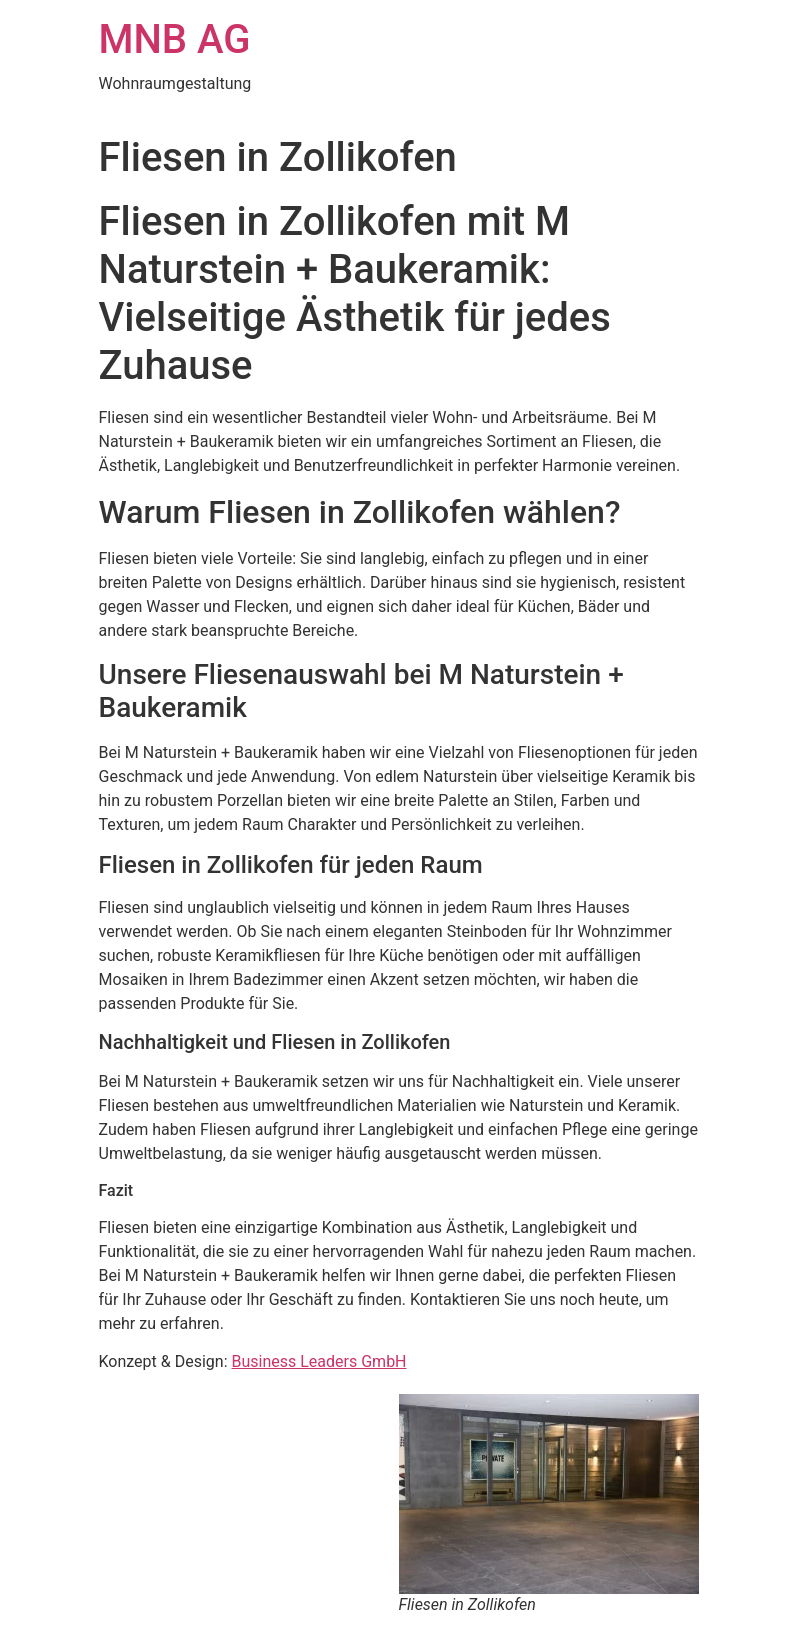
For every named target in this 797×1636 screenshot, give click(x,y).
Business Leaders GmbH (319, 1361)
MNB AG (175, 39)
